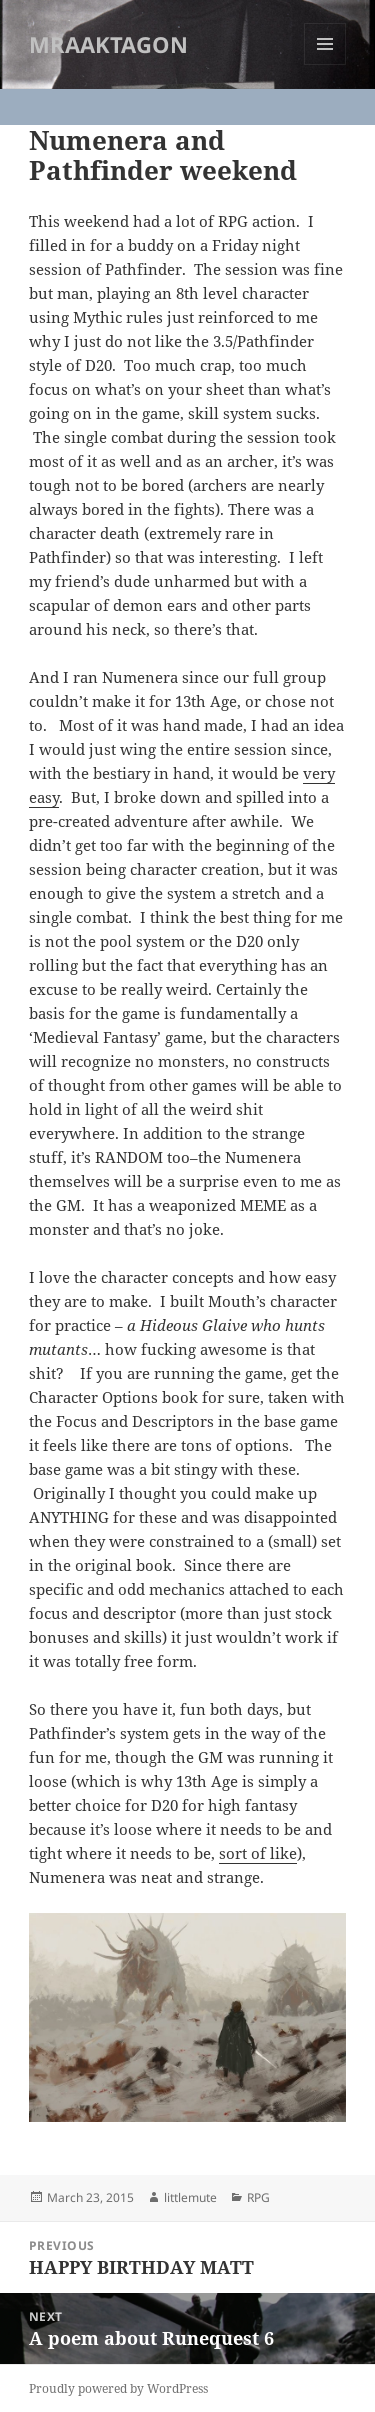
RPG (258, 2197)
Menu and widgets (325, 64)
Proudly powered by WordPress (118, 2388)
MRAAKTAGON (108, 44)
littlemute (190, 2197)
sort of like (258, 1853)
